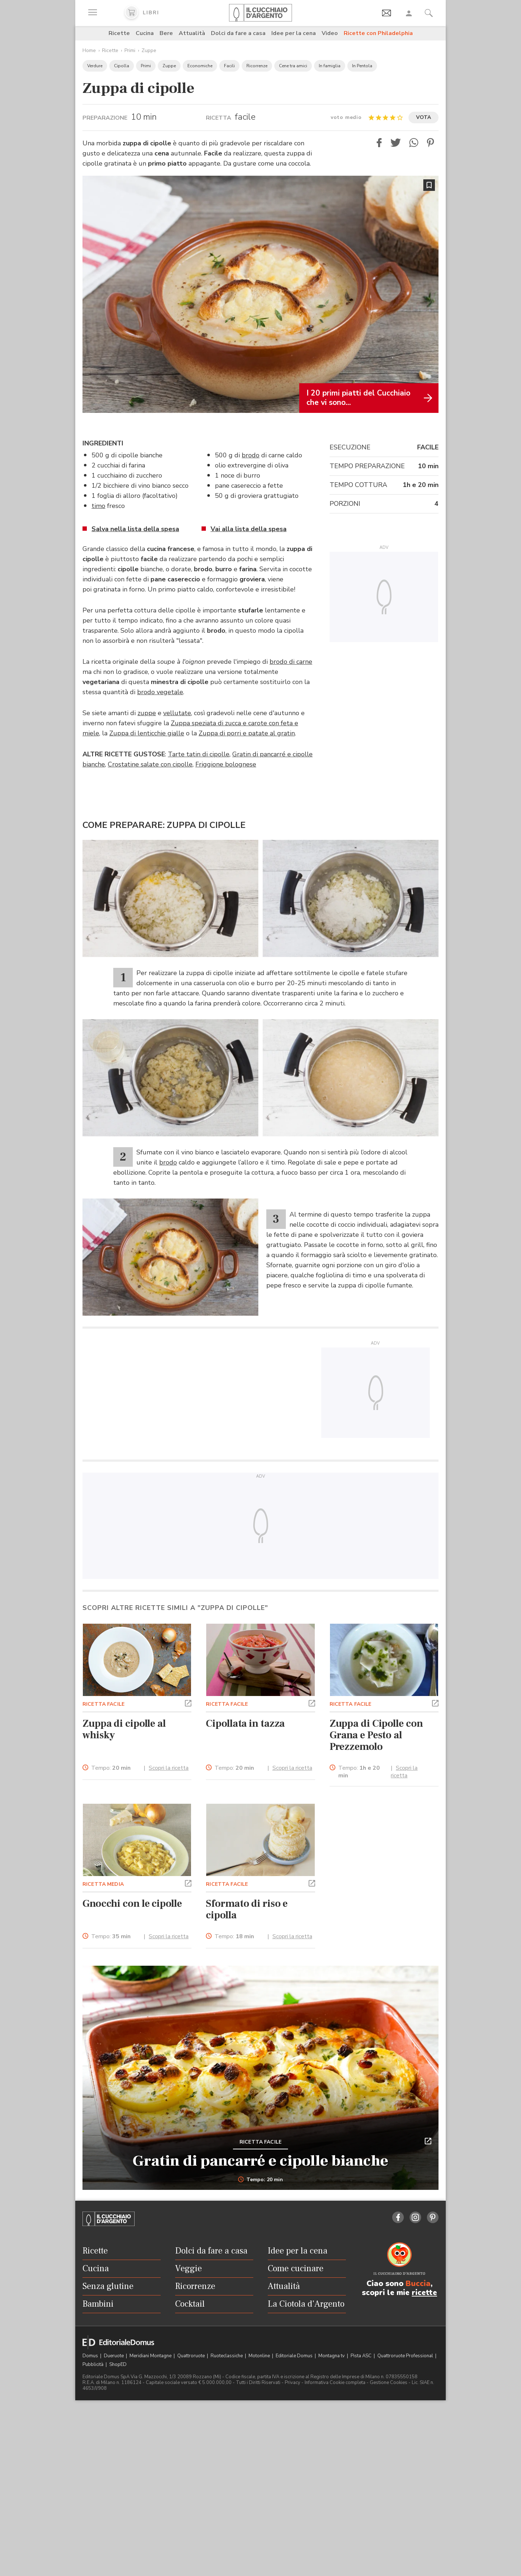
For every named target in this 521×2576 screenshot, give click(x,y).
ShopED (118, 2364)
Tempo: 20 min (260, 2180)
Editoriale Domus (295, 2356)
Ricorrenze (256, 66)
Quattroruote (191, 2356)
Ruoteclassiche (227, 2356)
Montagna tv (332, 2356)
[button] (379, 142)
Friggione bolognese (225, 764)
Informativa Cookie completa (335, 2382)
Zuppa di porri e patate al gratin (247, 733)
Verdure (94, 66)
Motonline (260, 2356)
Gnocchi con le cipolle (132, 1903)
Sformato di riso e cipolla (247, 1909)
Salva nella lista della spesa (135, 529)
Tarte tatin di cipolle (198, 754)
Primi (129, 50)
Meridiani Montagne (151, 2356)
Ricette (119, 33)
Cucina (145, 33)
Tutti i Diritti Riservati (258, 2382)
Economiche (199, 66)
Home (89, 50)
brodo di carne (291, 661)
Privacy (292, 2382)
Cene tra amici (293, 66)
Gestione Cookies (388, 2382)
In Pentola (362, 66)
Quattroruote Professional (405, 2356)
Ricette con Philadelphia (378, 33)
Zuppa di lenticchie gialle (146, 733)
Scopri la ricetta (169, 1768)
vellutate (177, 713)
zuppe (146, 713)
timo (98, 505)
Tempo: (111, 1768)
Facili (229, 66)
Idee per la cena (293, 33)
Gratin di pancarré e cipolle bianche (260, 2161)
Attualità (192, 33)
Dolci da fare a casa (238, 33)
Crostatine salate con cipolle (150, 764)
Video (330, 33)
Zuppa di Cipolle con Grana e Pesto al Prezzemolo (376, 1735)
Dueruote (114, 2356)
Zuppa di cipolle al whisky (124, 1729)
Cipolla (121, 66)
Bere (166, 33)
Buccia (418, 2283)
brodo (250, 455)
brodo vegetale (160, 692)
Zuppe (148, 50)
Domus (90, 2356)
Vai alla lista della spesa (249, 529)
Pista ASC (362, 2356)
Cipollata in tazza (245, 1723)
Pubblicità (93, 2364)
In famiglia (329, 66)
